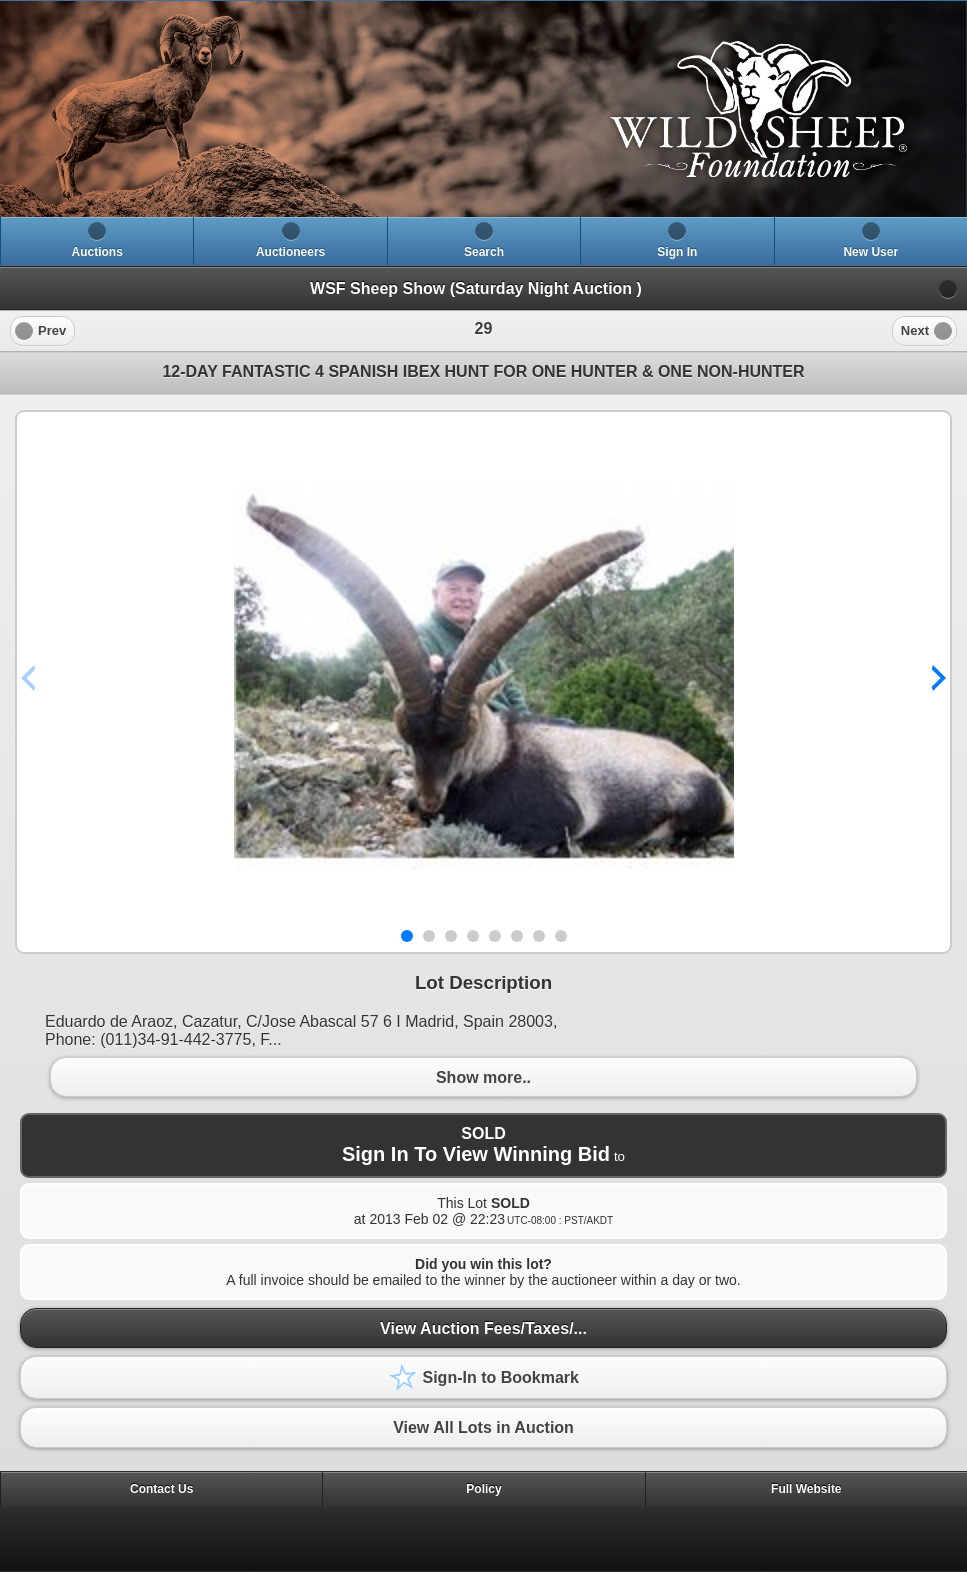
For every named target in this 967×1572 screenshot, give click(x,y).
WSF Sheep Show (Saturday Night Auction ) (476, 288)
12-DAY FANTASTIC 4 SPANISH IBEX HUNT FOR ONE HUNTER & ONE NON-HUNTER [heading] (483, 371)
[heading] (483, 109)
